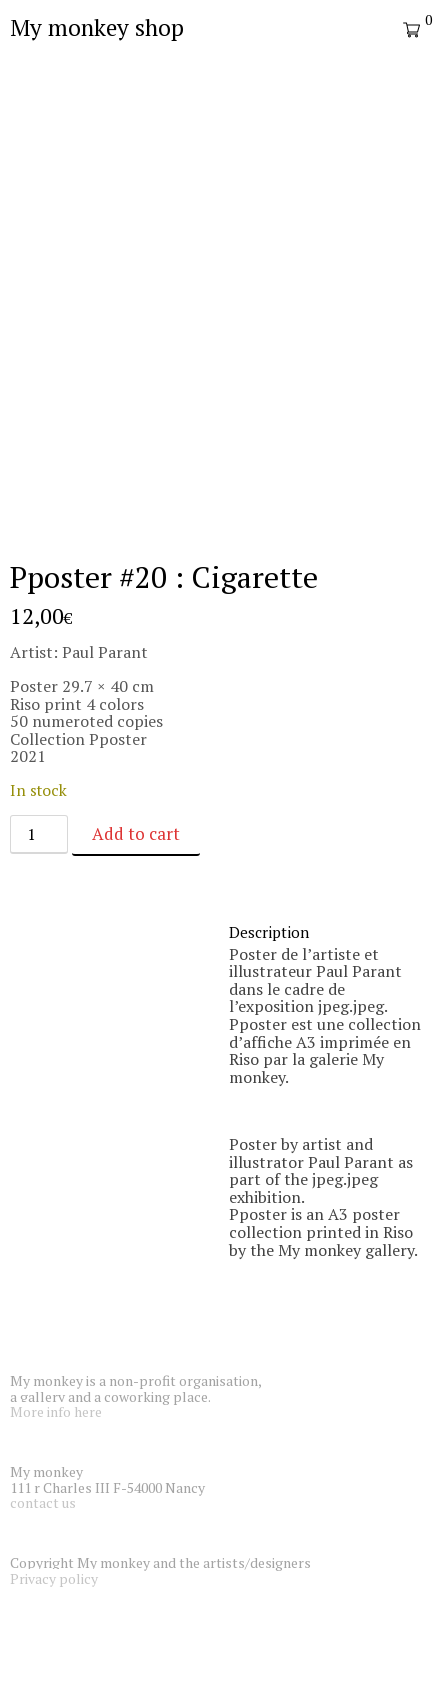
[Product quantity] (39, 834)
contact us (43, 1502)
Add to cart (136, 833)
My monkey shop (97, 27)
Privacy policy (54, 1578)
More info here (56, 1411)
